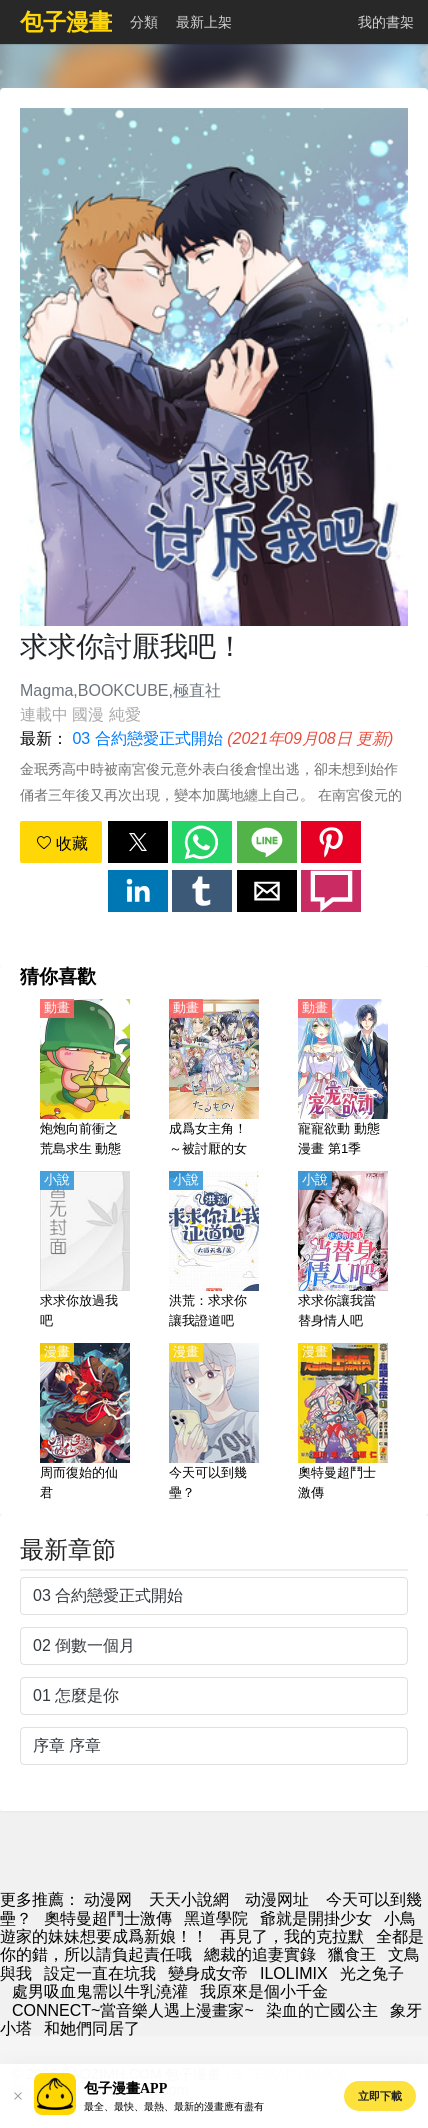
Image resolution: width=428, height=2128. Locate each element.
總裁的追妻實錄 (260, 1954)
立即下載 (380, 2096)
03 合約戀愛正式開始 (147, 738)
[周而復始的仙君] (85, 1423)
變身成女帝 (208, 1973)
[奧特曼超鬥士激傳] (343, 1423)
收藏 (62, 843)
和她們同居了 (92, 2028)
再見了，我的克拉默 (292, 1936)
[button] (138, 842)
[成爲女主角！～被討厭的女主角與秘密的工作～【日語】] (214, 1079)
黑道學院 (216, 1918)
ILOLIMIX (294, 1973)
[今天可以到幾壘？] (214, 1423)
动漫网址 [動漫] (277, 1899)
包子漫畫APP (125, 2088)
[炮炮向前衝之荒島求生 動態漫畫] (85, 1079)
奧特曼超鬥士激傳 (108, 1918)
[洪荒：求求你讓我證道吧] (214, 1251)
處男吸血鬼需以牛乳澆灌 (100, 1991)
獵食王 (352, 1954)
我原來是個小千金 (264, 1991)
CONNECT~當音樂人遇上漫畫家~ (133, 2010)
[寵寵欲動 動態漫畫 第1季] (343, 1079)
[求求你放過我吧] (85, 1251)
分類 (144, 22)
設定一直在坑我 (100, 1973)
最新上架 (204, 22)
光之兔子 (372, 1973)
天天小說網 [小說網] (189, 1899)
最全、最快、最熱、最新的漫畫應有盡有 (174, 2106)
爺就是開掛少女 (316, 1918)
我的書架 (386, 22)
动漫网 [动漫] (108, 1899)
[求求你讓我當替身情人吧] (343, 1251)
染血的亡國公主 (322, 2010)
